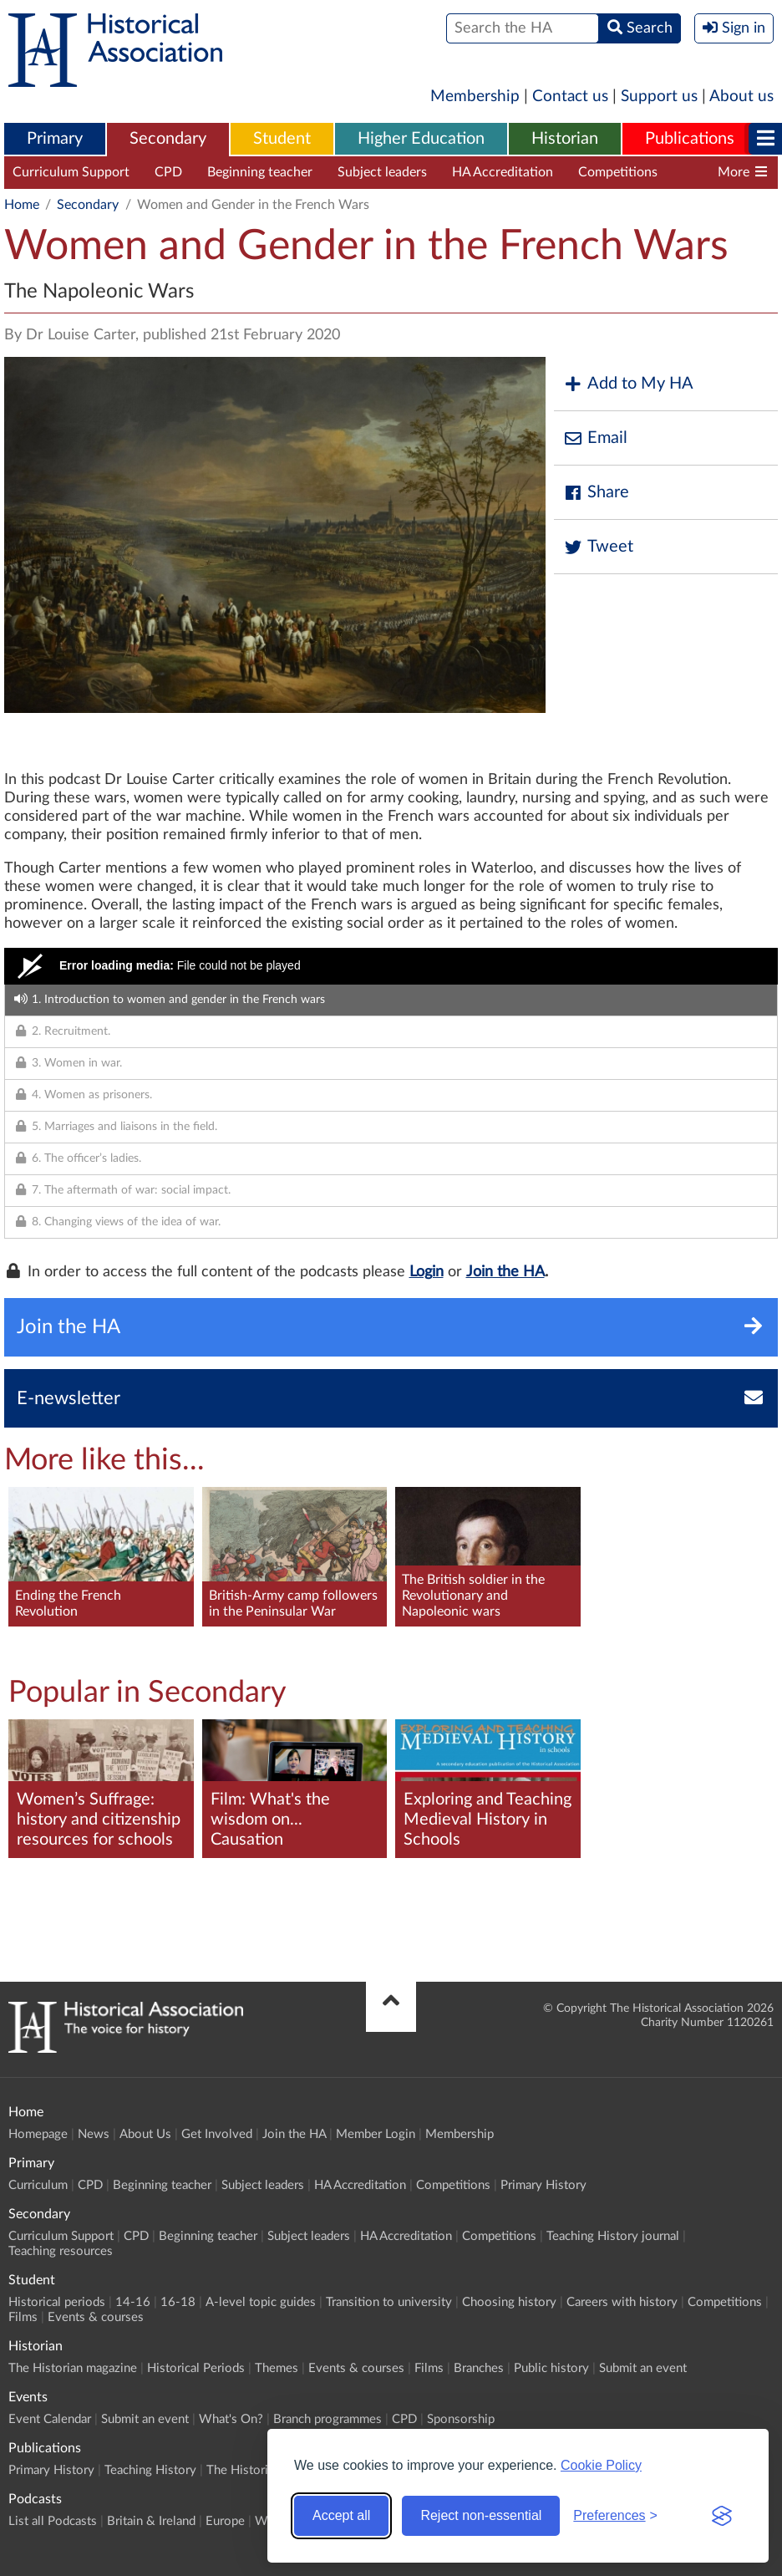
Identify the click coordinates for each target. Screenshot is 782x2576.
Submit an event (643, 2368)
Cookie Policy (601, 2465)
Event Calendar (49, 2419)
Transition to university (389, 2302)
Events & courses (96, 2317)
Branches (479, 2368)
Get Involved (216, 2134)
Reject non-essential (480, 2515)
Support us (659, 96)
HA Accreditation (502, 172)
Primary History (543, 2185)
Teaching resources (60, 2251)
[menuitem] (54, 139)
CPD (168, 172)
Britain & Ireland (151, 2521)
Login (426, 1272)
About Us (145, 2134)
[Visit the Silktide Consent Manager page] (722, 2516)
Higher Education (421, 138)
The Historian (243, 2470)
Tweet (597, 547)
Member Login (375, 2134)
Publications (689, 138)
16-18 (178, 2302)
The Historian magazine (72, 2368)
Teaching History (150, 2470)
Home (21, 204)
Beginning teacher (259, 172)
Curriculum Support (71, 172)
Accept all (341, 2515)
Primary (55, 138)
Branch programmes (327, 2419)
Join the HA (505, 1272)
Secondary (167, 138)
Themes (276, 2368)
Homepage (38, 2134)
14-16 (132, 2302)
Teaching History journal (612, 2236)
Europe (225, 2521)
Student (282, 138)
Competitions (618, 172)
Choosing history (509, 2302)
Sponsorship (461, 2419)
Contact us (570, 96)
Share (595, 492)
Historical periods (56, 2302)
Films (23, 2317)
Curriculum (38, 2185)
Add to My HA (627, 384)
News (93, 2134)
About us (741, 96)
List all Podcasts (52, 2521)
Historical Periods (196, 2368)
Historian (564, 138)
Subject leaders (382, 172)
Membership (475, 96)
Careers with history (622, 2302)
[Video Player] (391, 966)
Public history (551, 2368)
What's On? (231, 2419)
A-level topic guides (261, 2302)
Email (594, 438)
